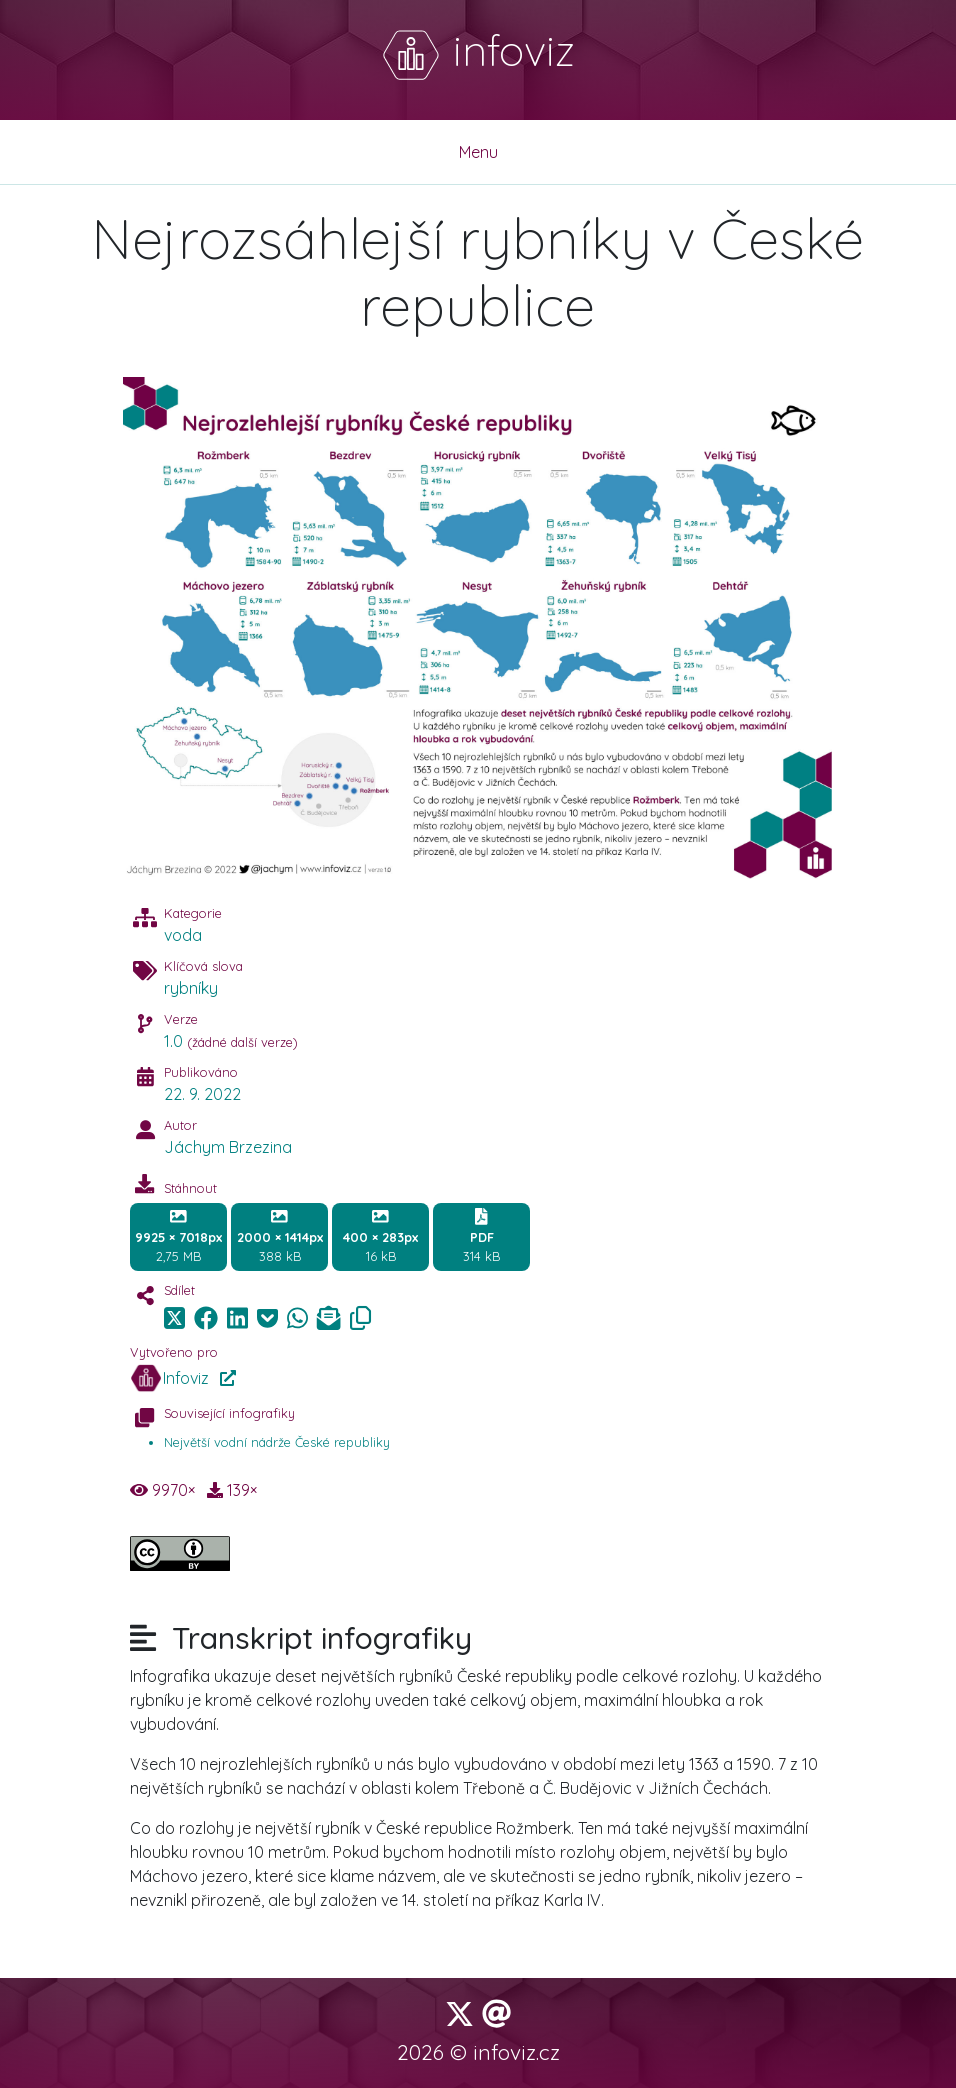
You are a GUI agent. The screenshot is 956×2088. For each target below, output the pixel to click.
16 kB (380, 1236)
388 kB (280, 1236)
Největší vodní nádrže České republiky (277, 1442)
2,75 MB (178, 1236)
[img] (206, 1318)
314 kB (481, 1236)
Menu (478, 152)
